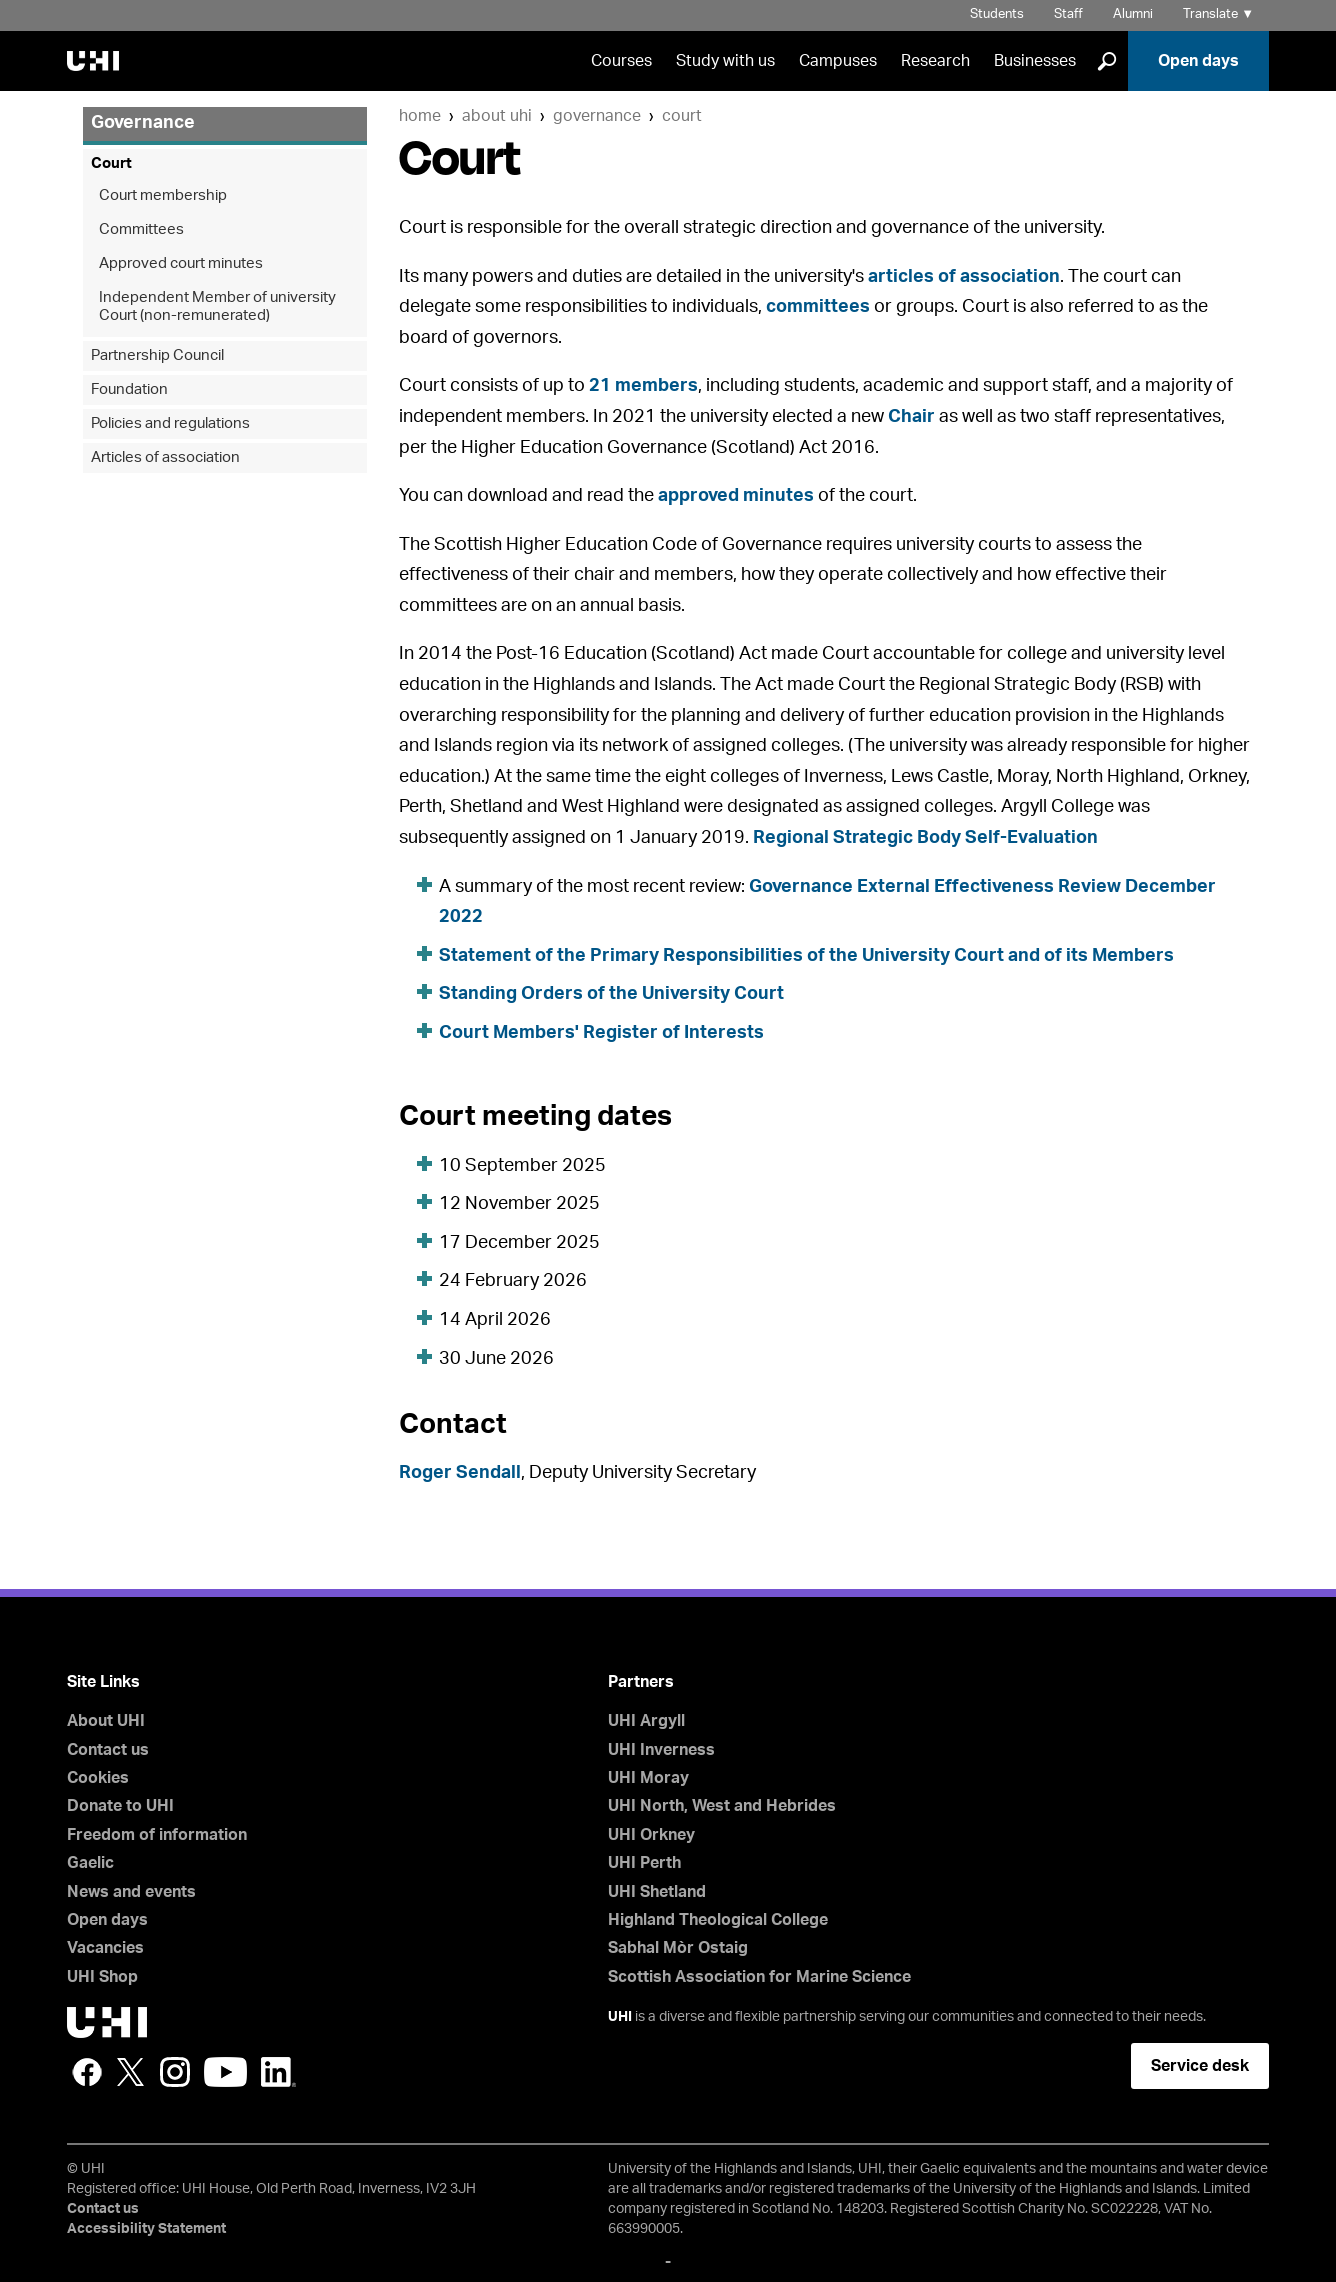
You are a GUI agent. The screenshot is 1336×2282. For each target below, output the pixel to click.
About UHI (497, 116)
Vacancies (105, 1948)
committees (818, 307)
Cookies (98, 1778)
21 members (643, 386)
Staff (1068, 14)
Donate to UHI (120, 1806)
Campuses (838, 61)
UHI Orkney (651, 1835)
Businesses (1035, 61)
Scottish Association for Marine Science (759, 1977)
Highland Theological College (718, 1920)
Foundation (129, 389)
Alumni (1133, 14)
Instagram (175, 2072)
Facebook (87, 2072)
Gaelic (90, 1863)
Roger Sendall (460, 1473)
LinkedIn (278, 2072)
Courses (621, 61)
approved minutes (736, 496)
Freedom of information (157, 1835)
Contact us (108, 1750)
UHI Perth (644, 1863)
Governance (597, 116)
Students (997, 14)
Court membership (163, 195)
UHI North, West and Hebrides (722, 1806)
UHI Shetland (657, 1892)
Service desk (1200, 2066)
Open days (1198, 61)
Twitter (131, 2072)
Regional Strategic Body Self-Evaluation (925, 838)
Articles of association (165, 457)
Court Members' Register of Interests (601, 1033)
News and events (131, 1892)
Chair (911, 417)
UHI (620, 2017)
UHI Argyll (646, 1721)
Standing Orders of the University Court (611, 994)
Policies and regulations (170, 423)
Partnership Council (157, 355)
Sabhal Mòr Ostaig (678, 1948)
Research (935, 61)
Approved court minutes (181, 263)
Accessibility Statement (146, 2229)
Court (682, 116)
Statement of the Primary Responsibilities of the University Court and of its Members (806, 956)
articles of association (964, 277)
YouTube (225, 2072)
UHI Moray (648, 1778)
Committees (141, 229)
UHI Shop (102, 1977)
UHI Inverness (661, 1750)
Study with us (725, 61)
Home (420, 116)
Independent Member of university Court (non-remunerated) (217, 306)
